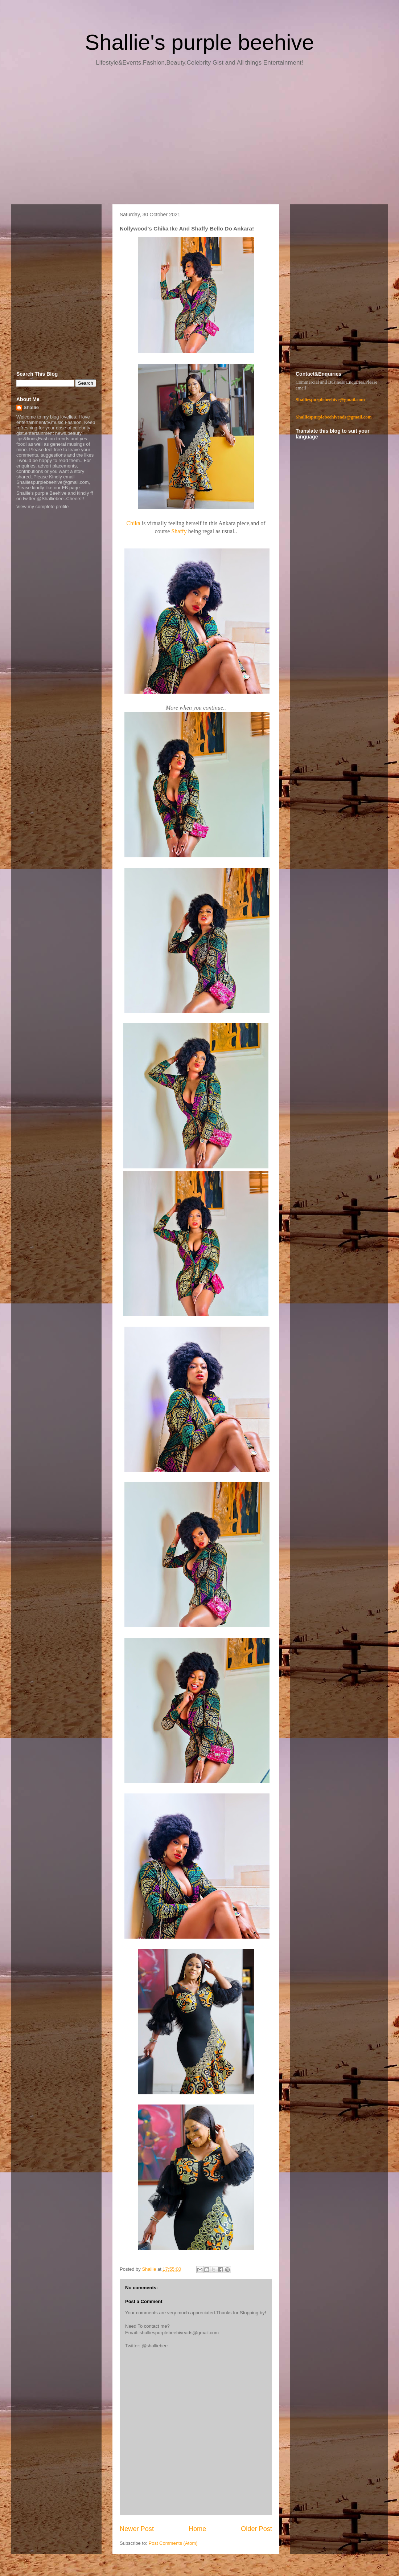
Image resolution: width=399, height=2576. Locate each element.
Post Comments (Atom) (173, 2543)
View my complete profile (42, 506)
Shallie (31, 407)
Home (197, 2528)
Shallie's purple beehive (199, 42)
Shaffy (179, 531)
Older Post (256, 2528)
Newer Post (137, 2528)
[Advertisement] (199, 138)
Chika (134, 523)
